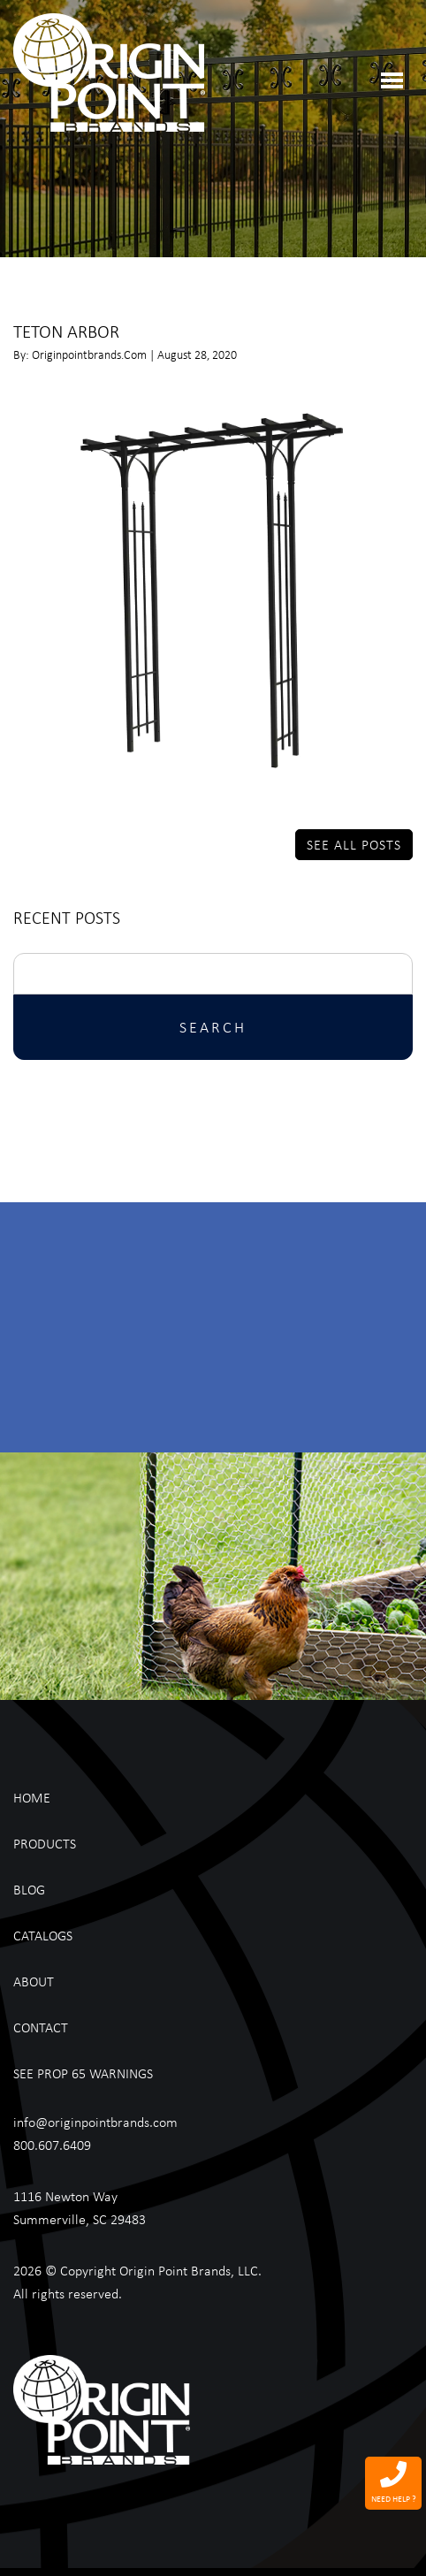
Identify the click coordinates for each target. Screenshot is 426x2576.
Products (44, 1843)
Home (31, 1797)
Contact (40, 2027)
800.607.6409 (52, 2144)
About (33, 1981)
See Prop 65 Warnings (83, 2073)
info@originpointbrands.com (95, 2121)
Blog (29, 1889)
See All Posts (354, 844)
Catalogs (42, 1935)
